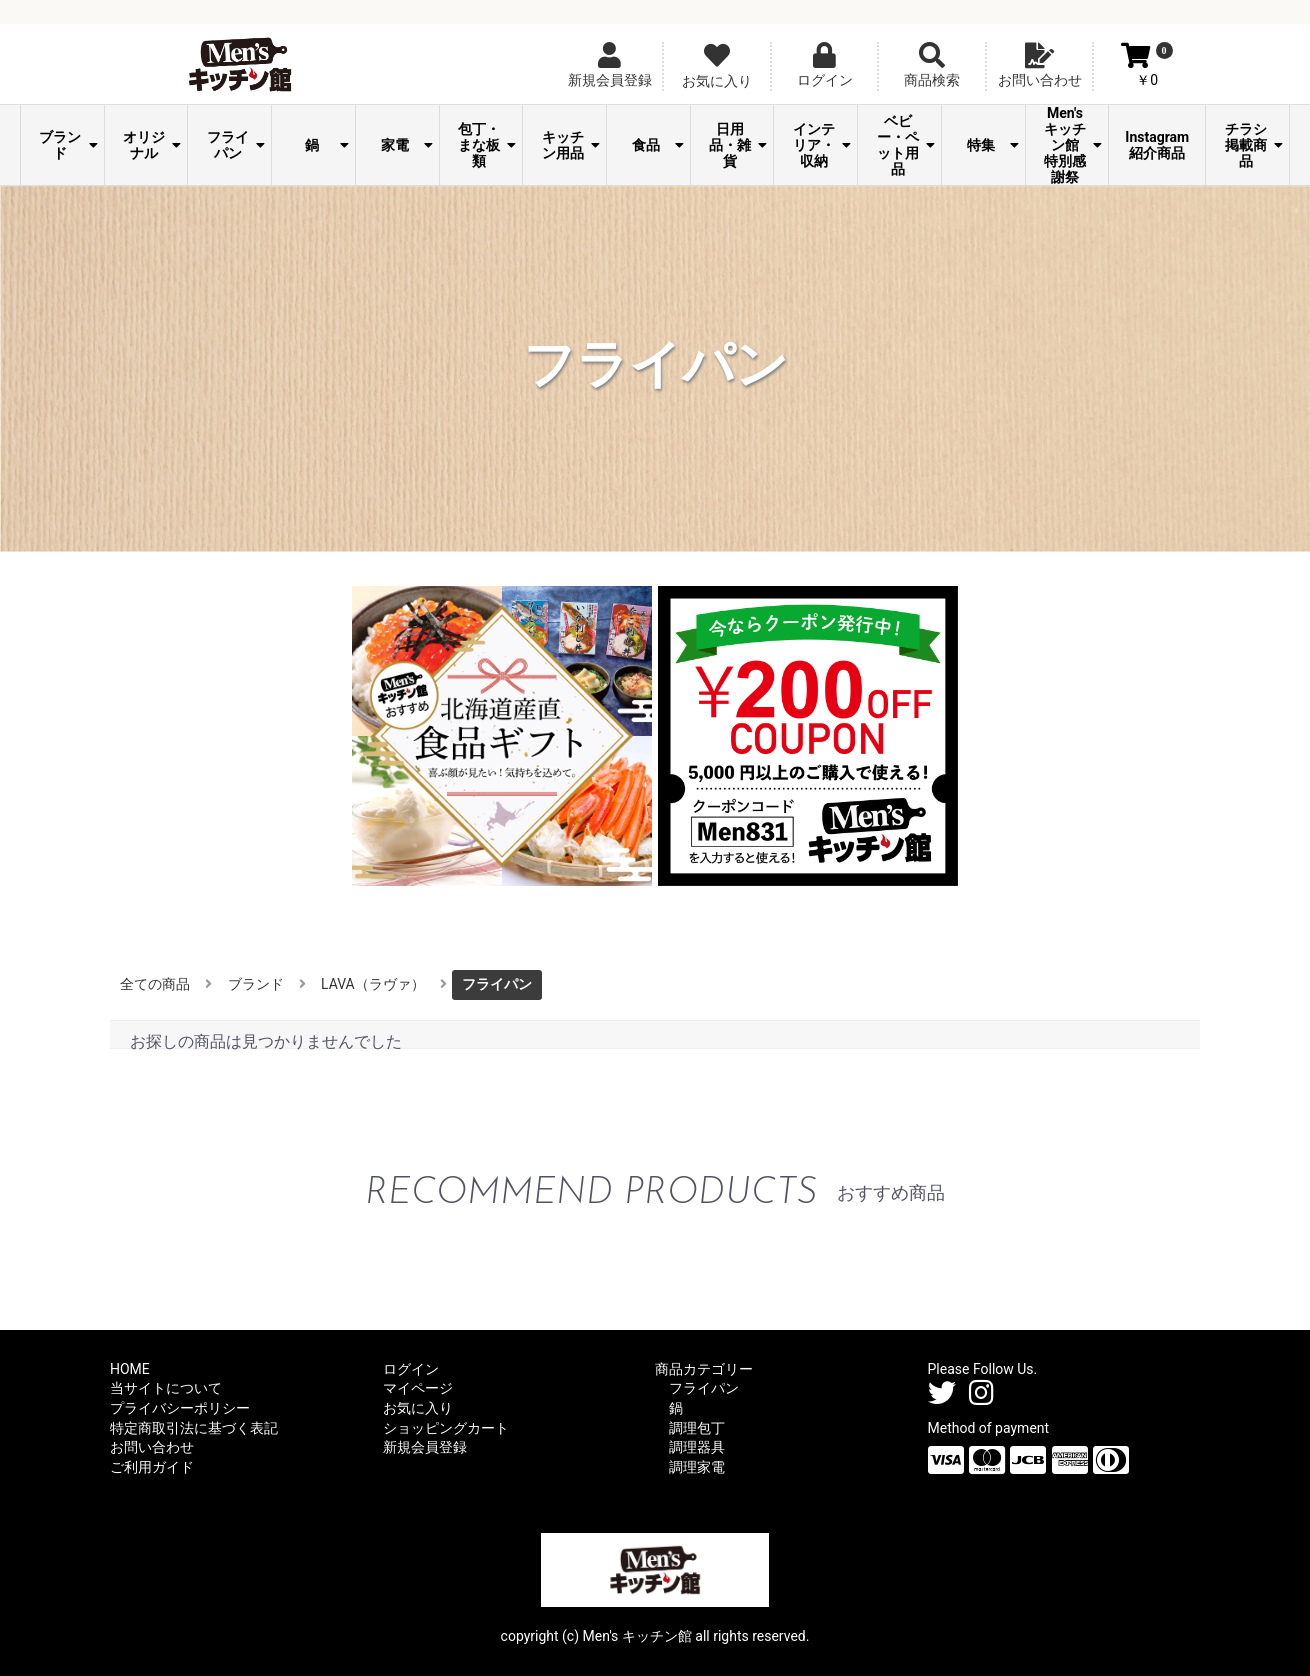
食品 (657, 145)
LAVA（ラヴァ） (373, 984)
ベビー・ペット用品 (906, 145)
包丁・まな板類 (487, 145)
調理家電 (697, 1467)
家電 (406, 145)
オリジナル (152, 145)
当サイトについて (166, 1388)
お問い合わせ (152, 1447)
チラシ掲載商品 (1254, 145)
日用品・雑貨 (738, 145)
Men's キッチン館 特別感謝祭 (1073, 145)
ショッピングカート (446, 1428)
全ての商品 (155, 984)
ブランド (68, 145)
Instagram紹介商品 (1157, 145)
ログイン (411, 1369)
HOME (130, 1369)
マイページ (418, 1388)
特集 (992, 145)
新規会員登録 (425, 1447)
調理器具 (697, 1447)
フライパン (236, 145)
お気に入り (418, 1408)
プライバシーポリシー (180, 1408)
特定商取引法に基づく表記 (194, 1428)
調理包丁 (697, 1428)
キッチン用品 (571, 145)
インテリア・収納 (822, 145)
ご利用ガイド (152, 1467)
